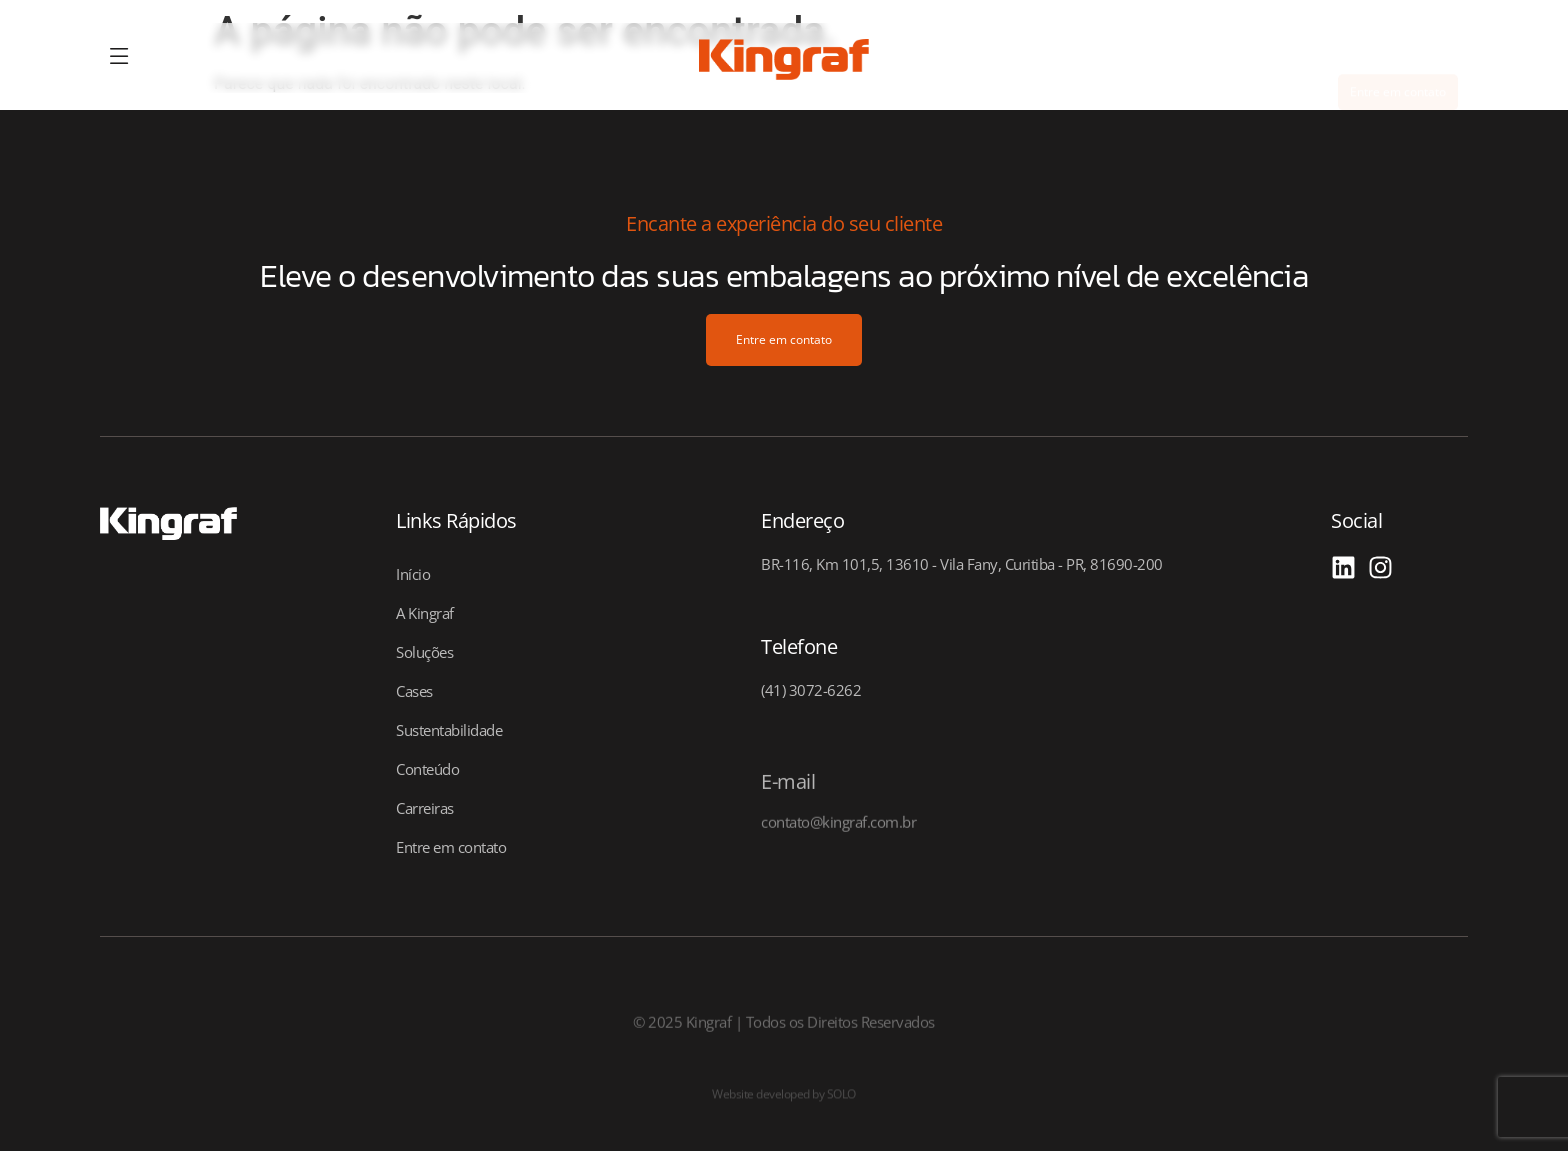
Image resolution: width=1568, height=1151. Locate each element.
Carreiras (425, 808)
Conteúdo (427, 769)
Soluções (424, 652)
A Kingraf (425, 613)
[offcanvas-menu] (119, 57)
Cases (414, 691)
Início (413, 574)
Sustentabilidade (449, 730)
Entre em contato (451, 847)
